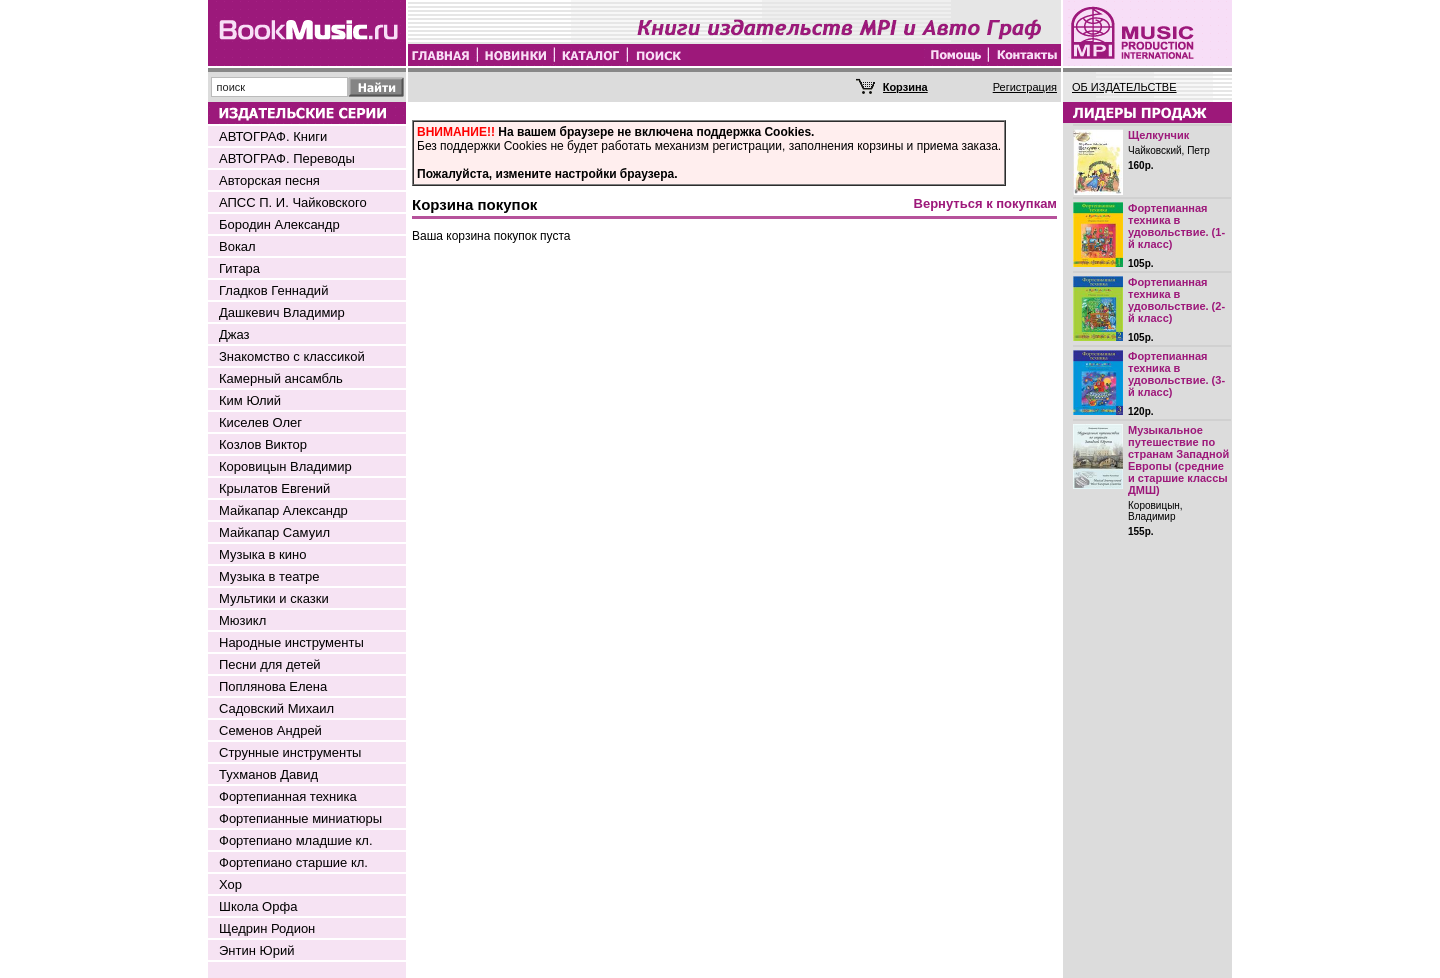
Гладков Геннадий (273, 290)
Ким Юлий (250, 400)
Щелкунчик (1158, 135)
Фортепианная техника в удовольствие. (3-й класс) (1176, 374)
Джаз (234, 334)
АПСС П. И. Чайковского (293, 202)
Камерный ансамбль (281, 378)
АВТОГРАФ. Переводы (287, 158)
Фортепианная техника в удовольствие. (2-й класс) (1176, 300)
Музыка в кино (262, 554)
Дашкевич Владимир (282, 312)
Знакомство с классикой (292, 356)
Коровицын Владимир (285, 466)
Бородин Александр (279, 224)
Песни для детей (270, 664)
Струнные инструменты (290, 752)
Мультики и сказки (274, 598)
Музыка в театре (269, 576)
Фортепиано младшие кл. (296, 840)
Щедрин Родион (267, 928)
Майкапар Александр (283, 510)
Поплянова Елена (273, 686)
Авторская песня (269, 180)
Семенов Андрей (270, 730)
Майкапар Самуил (274, 532)
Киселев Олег (260, 422)
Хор (230, 884)
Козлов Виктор (263, 444)
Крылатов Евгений (274, 488)
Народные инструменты (291, 642)
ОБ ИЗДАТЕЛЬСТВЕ (1124, 87)
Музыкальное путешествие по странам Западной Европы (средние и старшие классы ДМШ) (1178, 460)
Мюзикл (242, 620)
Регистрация (1025, 87)
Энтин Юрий (256, 950)
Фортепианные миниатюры (300, 818)
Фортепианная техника (288, 796)
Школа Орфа (258, 906)
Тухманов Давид (268, 774)
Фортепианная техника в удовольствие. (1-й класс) (1176, 226)
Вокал (237, 246)
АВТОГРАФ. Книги (273, 136)
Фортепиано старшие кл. (293, 862)
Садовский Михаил (276, 708)
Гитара (239, 268)
